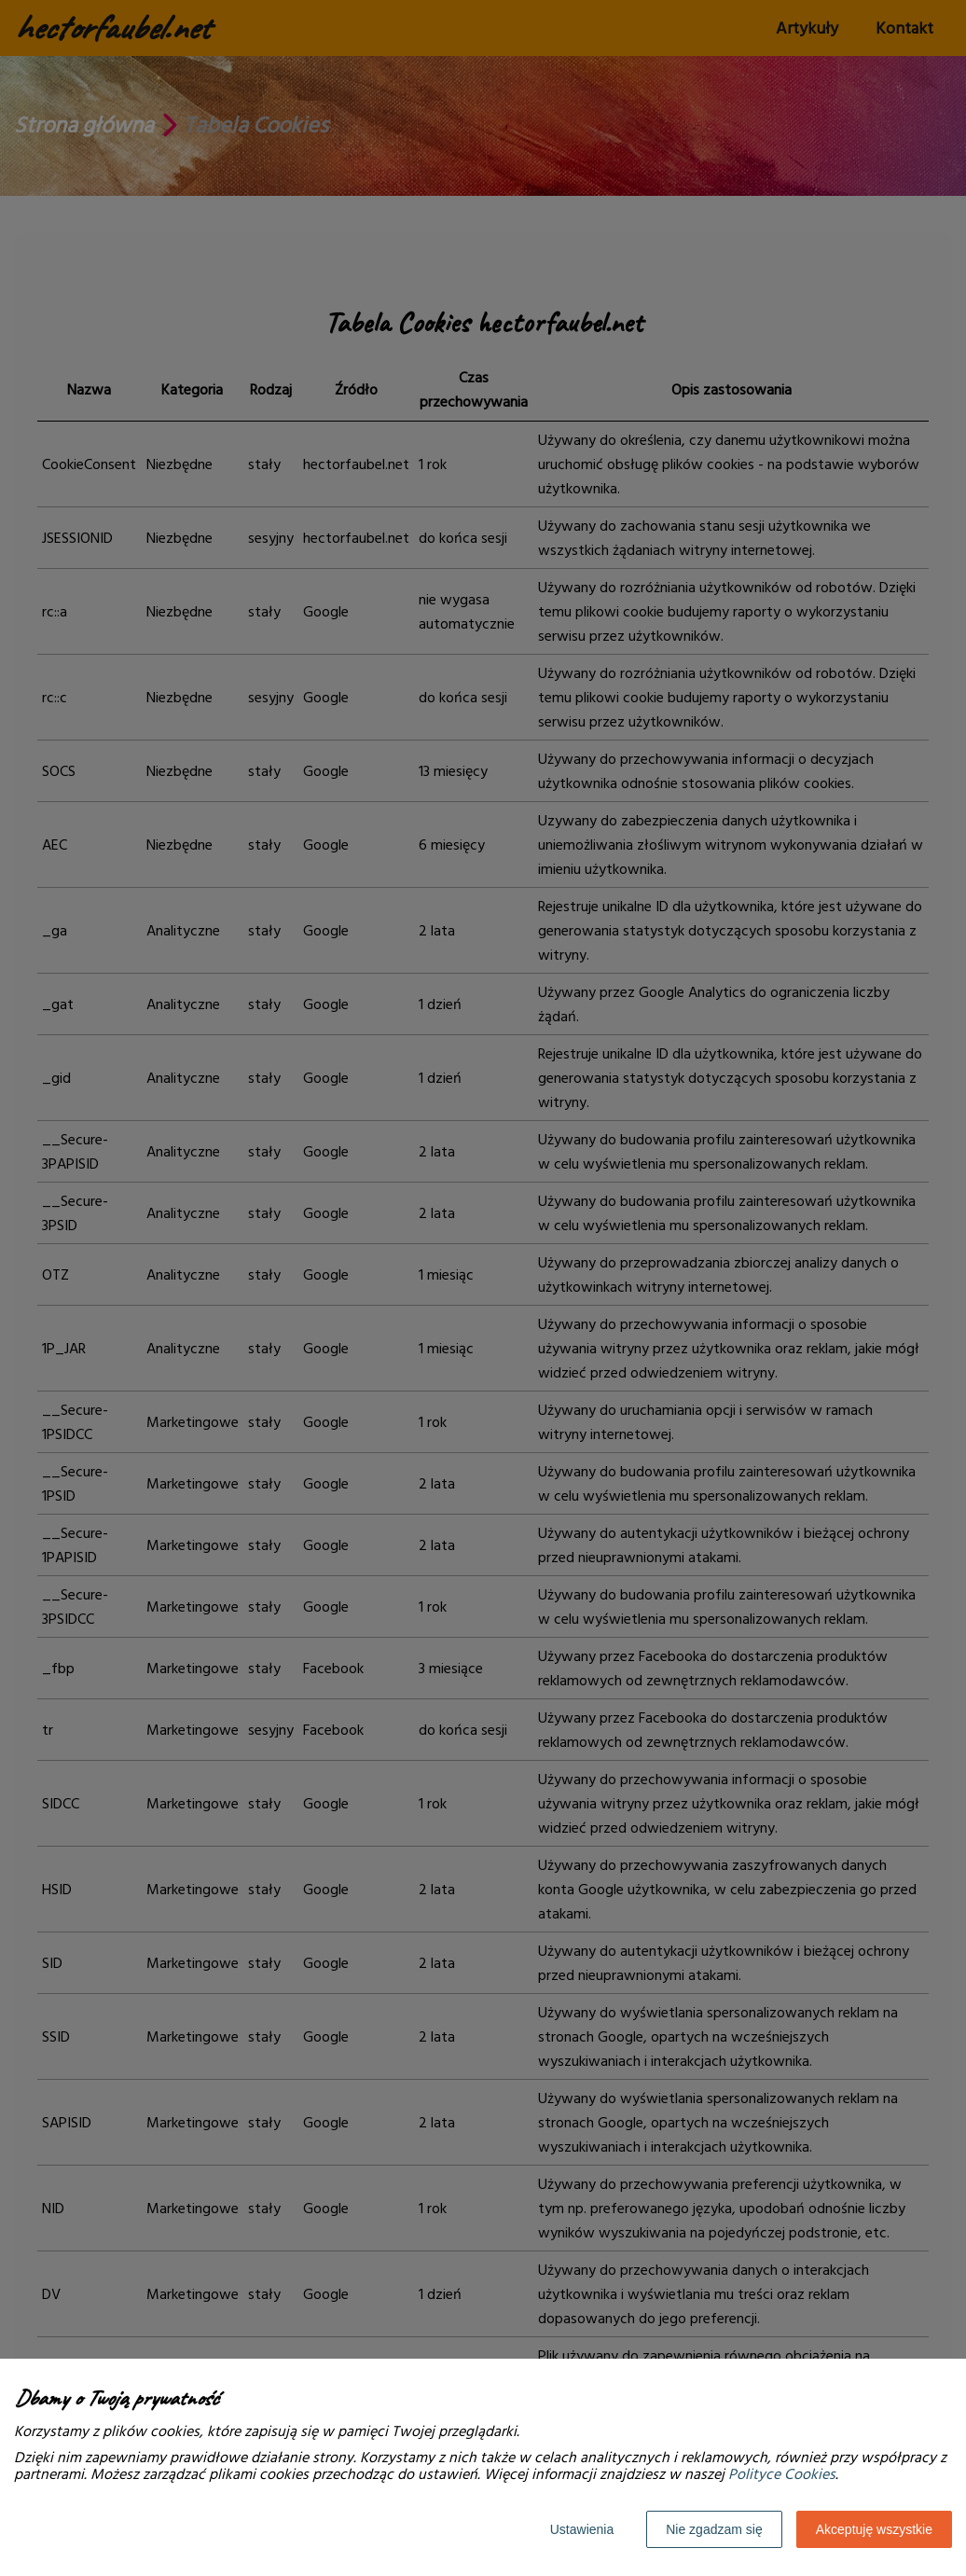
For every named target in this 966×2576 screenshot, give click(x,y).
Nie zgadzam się (714, 2529)
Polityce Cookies (781, 2474)
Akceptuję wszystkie (874, 2529)
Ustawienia (582, 2529)
